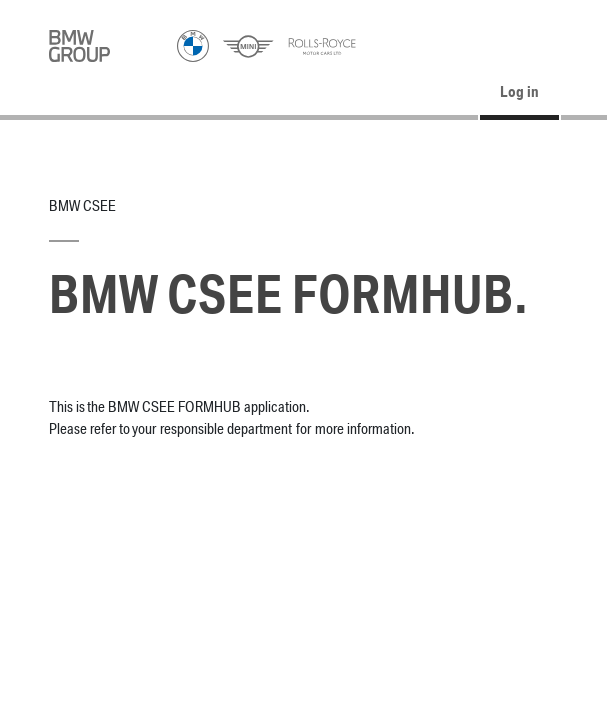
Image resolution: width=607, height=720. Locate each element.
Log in (519, 93)
